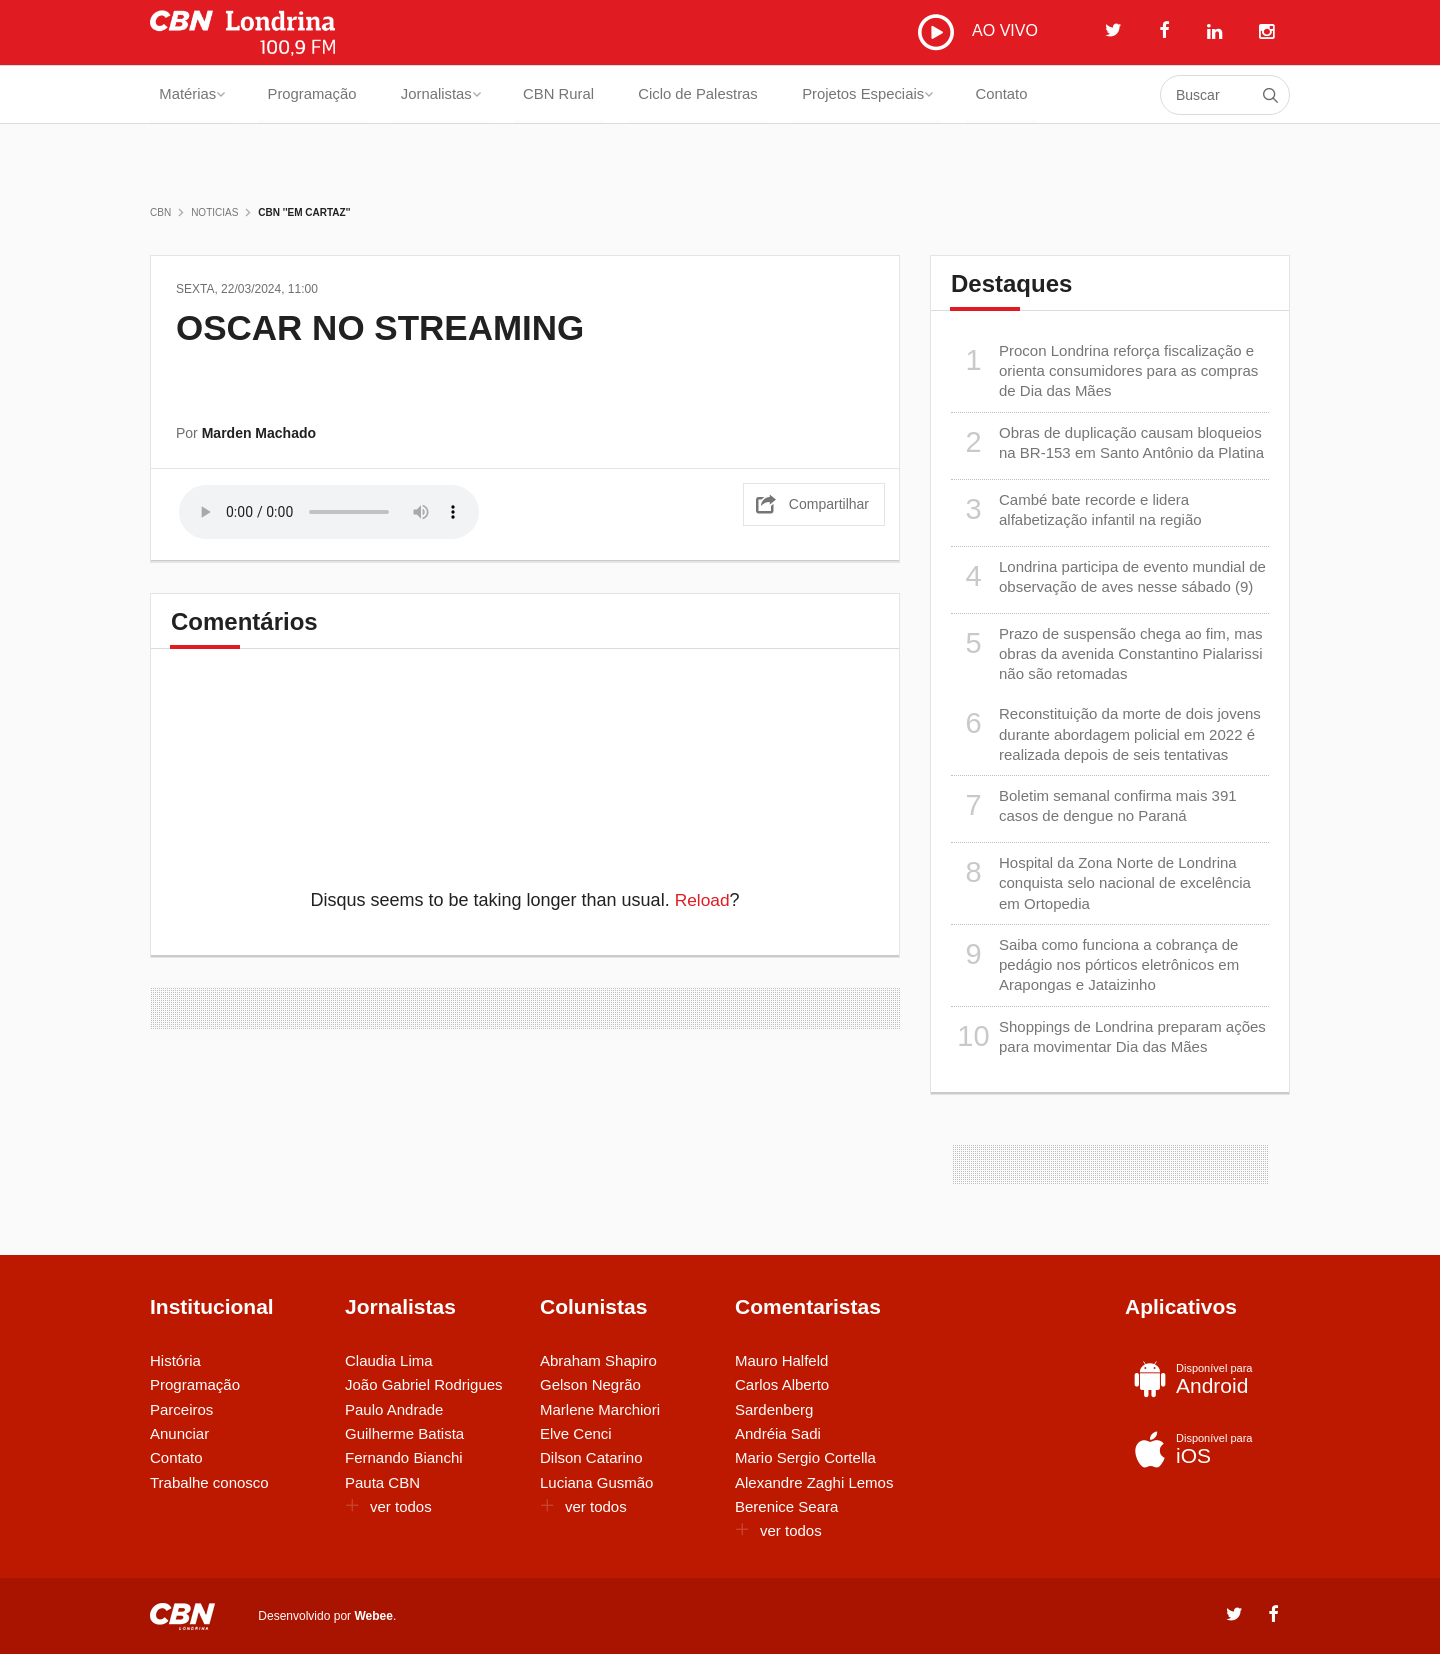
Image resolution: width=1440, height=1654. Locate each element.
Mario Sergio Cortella (805, 1457)
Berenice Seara (786, 1506)
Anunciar (179, 1433)
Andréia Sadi (778, 1433)
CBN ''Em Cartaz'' (304, 212)
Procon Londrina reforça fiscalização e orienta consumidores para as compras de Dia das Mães (1104, 370)
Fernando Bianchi (404, 1457)
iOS (1203, 1449)
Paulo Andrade (394, 1409)
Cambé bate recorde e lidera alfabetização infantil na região (1076, 509)
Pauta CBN (382, 1482)
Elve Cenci (576, 1433)
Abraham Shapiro (598, 1360)
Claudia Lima (389, 1360)
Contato (1042, 94)
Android (1203, 1379)
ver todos (388, 1506)
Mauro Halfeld (781, 1360)
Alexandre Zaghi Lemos (814, 1482)
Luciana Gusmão (596, 1482)
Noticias (214, 212)
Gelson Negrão (590, 1384)
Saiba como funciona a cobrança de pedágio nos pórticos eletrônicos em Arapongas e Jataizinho (1095, 964)
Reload (702, 900)
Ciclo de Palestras (725, 94)
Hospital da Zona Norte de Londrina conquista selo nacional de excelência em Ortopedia (1101, 882)
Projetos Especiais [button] (902, 94)
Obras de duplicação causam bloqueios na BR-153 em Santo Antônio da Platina (1107, 442)
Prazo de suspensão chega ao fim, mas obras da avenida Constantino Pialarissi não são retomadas (1107, 653)
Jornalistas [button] (455, 94)
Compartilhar (829, 501)
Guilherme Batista (404, 1433)
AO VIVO (978, 32)
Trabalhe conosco (209, 1482)
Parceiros (181, 1409)
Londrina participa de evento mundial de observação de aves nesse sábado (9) (1108, 576)
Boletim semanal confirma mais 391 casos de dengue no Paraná (1094, 805)
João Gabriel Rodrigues (424, 1384)
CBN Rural (579, 94)
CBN (160, 212)
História (175, 1360)
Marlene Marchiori (600, 1409)
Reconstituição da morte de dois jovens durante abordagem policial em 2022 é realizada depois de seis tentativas (1106, 733)
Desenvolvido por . (327, 1615)
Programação (320, 94)
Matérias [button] (193, 94)
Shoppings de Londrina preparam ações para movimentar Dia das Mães (1108, 1036)
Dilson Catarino (591, 1457)
